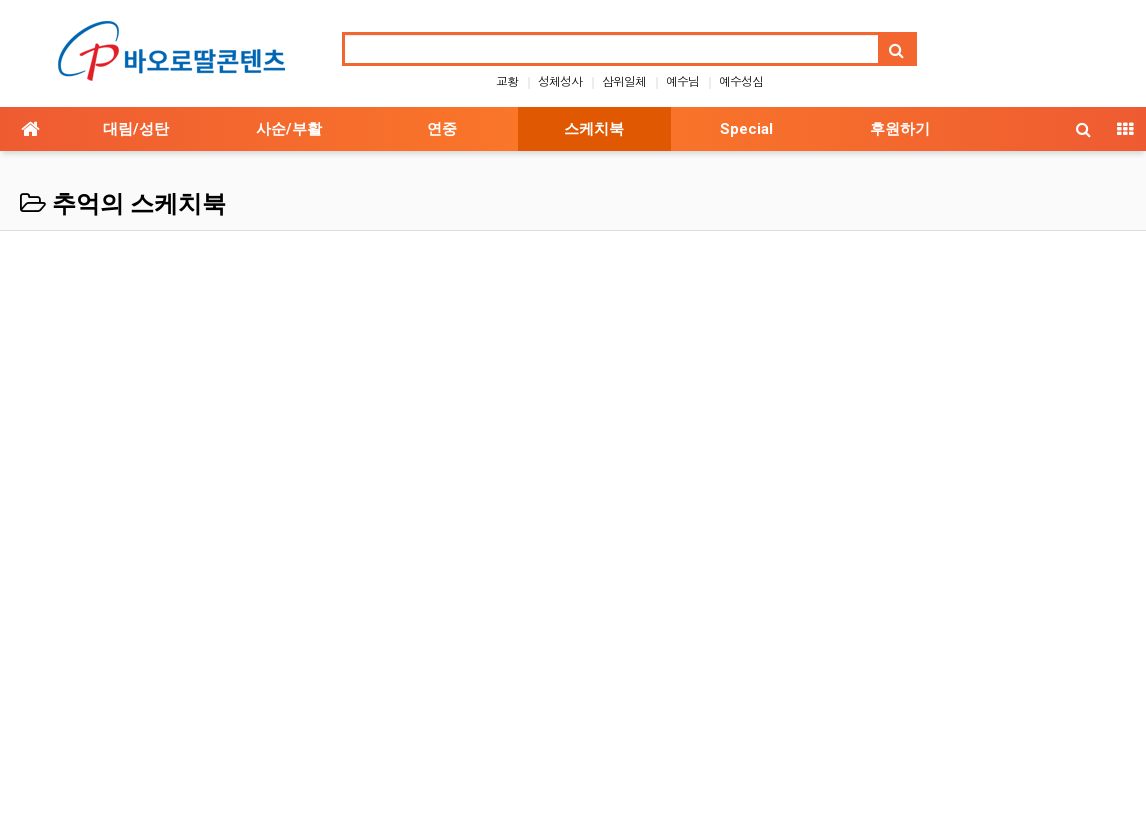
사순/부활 (289, 129)
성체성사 (560, 80)
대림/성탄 (136, 129)
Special (746, 129)
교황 (507, 80)
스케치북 (594, 129)
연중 (442, 129)
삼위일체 (624, 80)
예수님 (682, 80)
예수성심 (741, 80)
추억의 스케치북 (123, 204)
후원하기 (900, 129)
